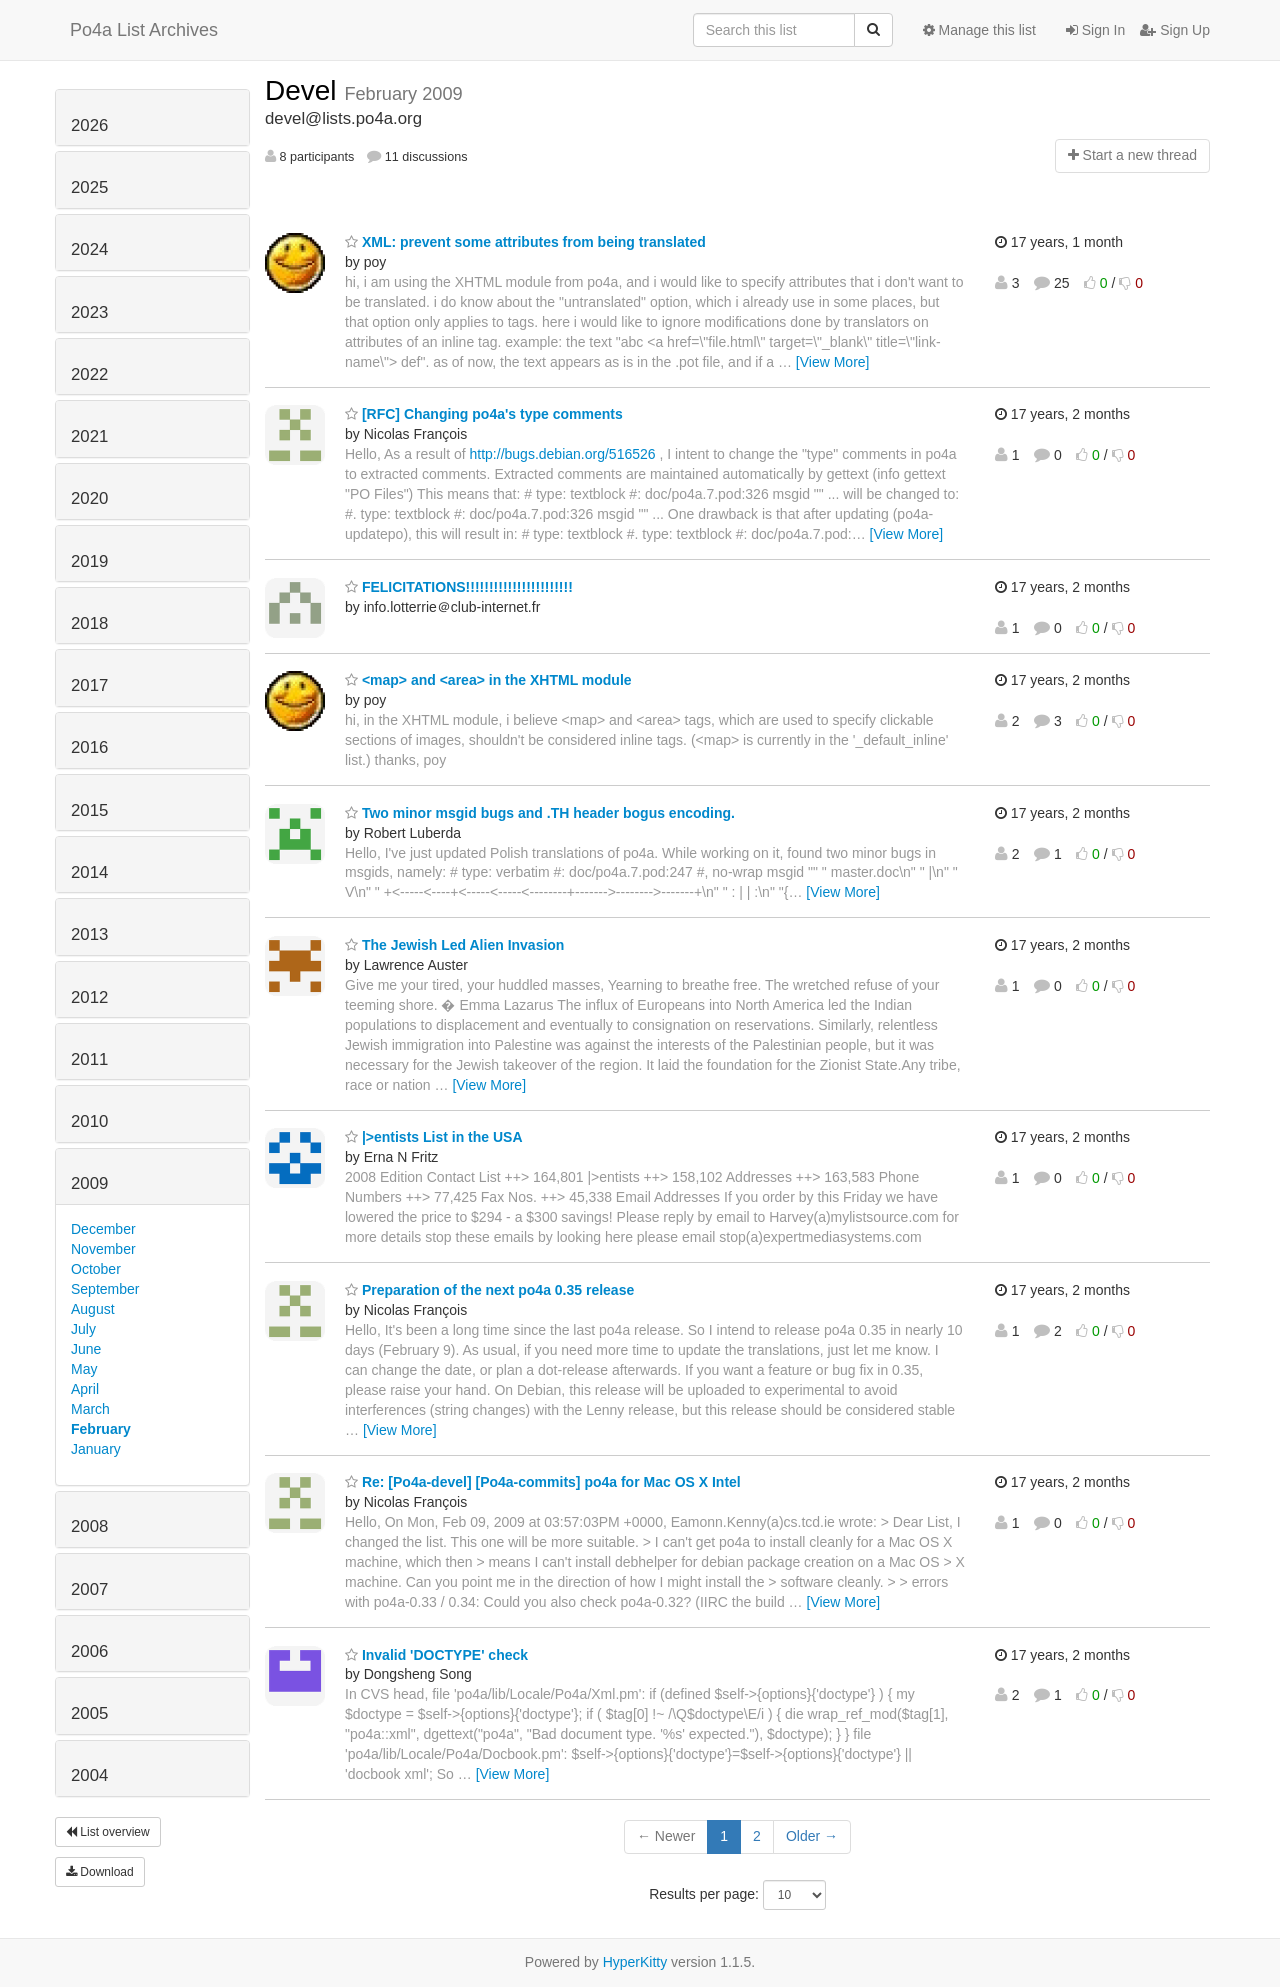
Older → (812, 1836)
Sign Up (1175, 30)
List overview (108, 1832)
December (103, 1229)
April (85, 1389)
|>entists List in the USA (434, 1137)
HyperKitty (635, 1962)
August (93, 1309)
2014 (89, 872)
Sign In (1095, 30)
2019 (89, 561)
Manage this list (979, 30)
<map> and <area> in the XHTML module (488, 680)
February (101, 1429)
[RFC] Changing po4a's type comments (484, 414)
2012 (89, 997)
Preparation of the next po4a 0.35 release (489, 1290)
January (96, 1449)
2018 (89, 623)
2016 (89, 747)
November (103, 1249)
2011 (89, 1059)
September (105, 1289)
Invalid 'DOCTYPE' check (436, 1655)
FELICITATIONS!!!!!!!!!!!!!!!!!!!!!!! (459, 587)
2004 (89, 1775)
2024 (89, 249)
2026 (89, 125)
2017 (89, 685)
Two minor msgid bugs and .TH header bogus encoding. (540, 813)
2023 (89, 312)
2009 (89, 1183)
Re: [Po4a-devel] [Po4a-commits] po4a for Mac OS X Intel (543, 1482)
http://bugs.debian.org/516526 (563, 454)
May (84, 1369)
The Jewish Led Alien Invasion (454, 945)
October (96, 1269)
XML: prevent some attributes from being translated (525, 242)
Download (100, 1872)
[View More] (833, 362)
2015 (89, 810)
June (86, 1349)
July (83, 1329)
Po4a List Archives (144, 30)
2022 (89, 374)
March (90, 1409)
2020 (89, 498)
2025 (89, 187)
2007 (89, 1589)
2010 (89, 1121)
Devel (304, 90)
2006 (89, 1651)
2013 (89, 934)
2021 (89, 436)
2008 (89, 1526)
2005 (89, 1713)
